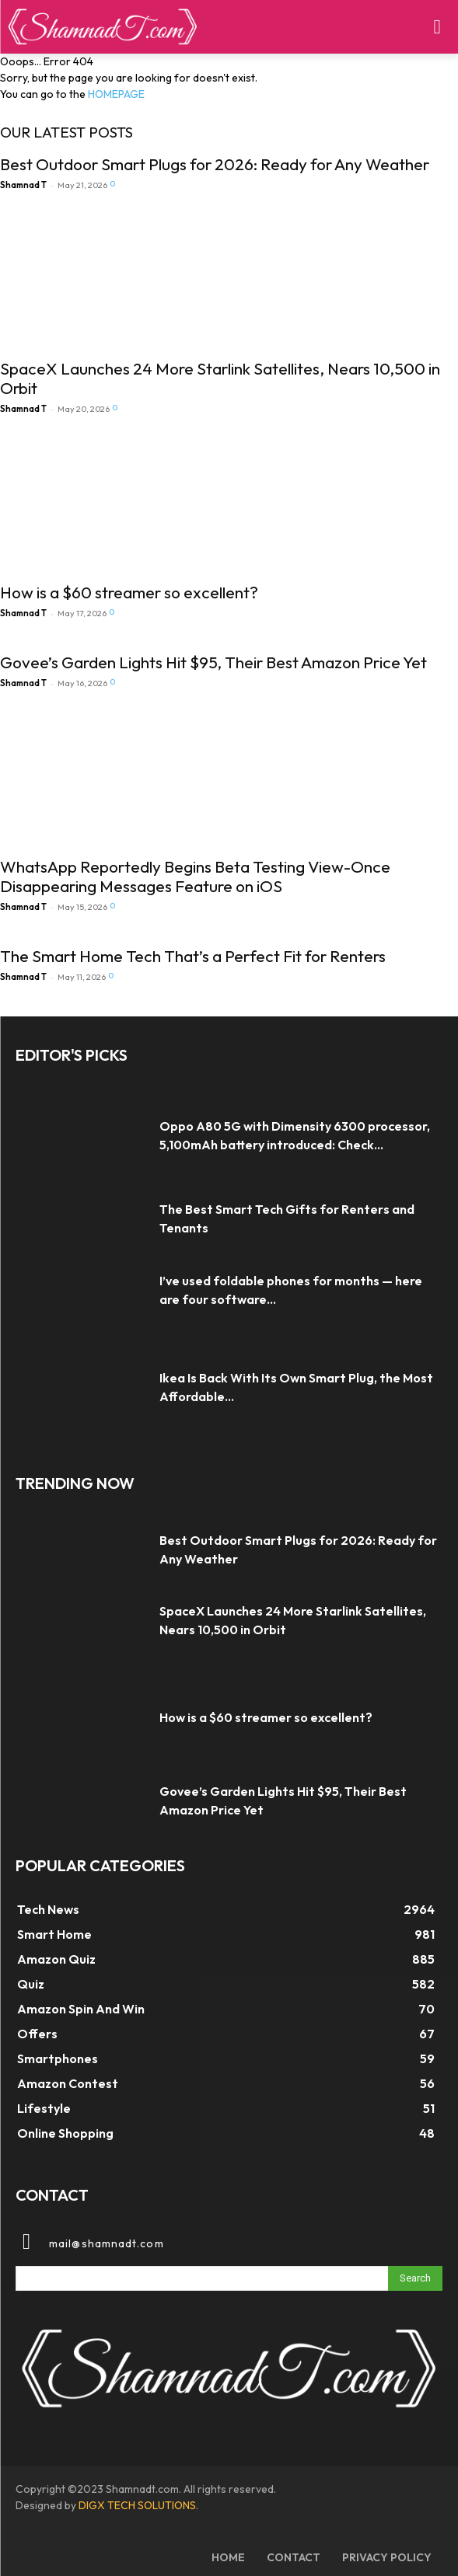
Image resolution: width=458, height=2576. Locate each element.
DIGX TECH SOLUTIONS (137, 2505)
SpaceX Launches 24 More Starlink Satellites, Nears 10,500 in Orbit (220, 378)
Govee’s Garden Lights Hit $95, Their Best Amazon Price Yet (213, 662)
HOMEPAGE (116, 94)
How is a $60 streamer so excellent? (129, 592)
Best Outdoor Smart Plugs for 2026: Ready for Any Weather (214, 164)
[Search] (415, 2278)
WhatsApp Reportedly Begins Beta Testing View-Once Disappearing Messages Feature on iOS (195, 876)
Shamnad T (23, 185)
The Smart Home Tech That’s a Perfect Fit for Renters (193, 956)
